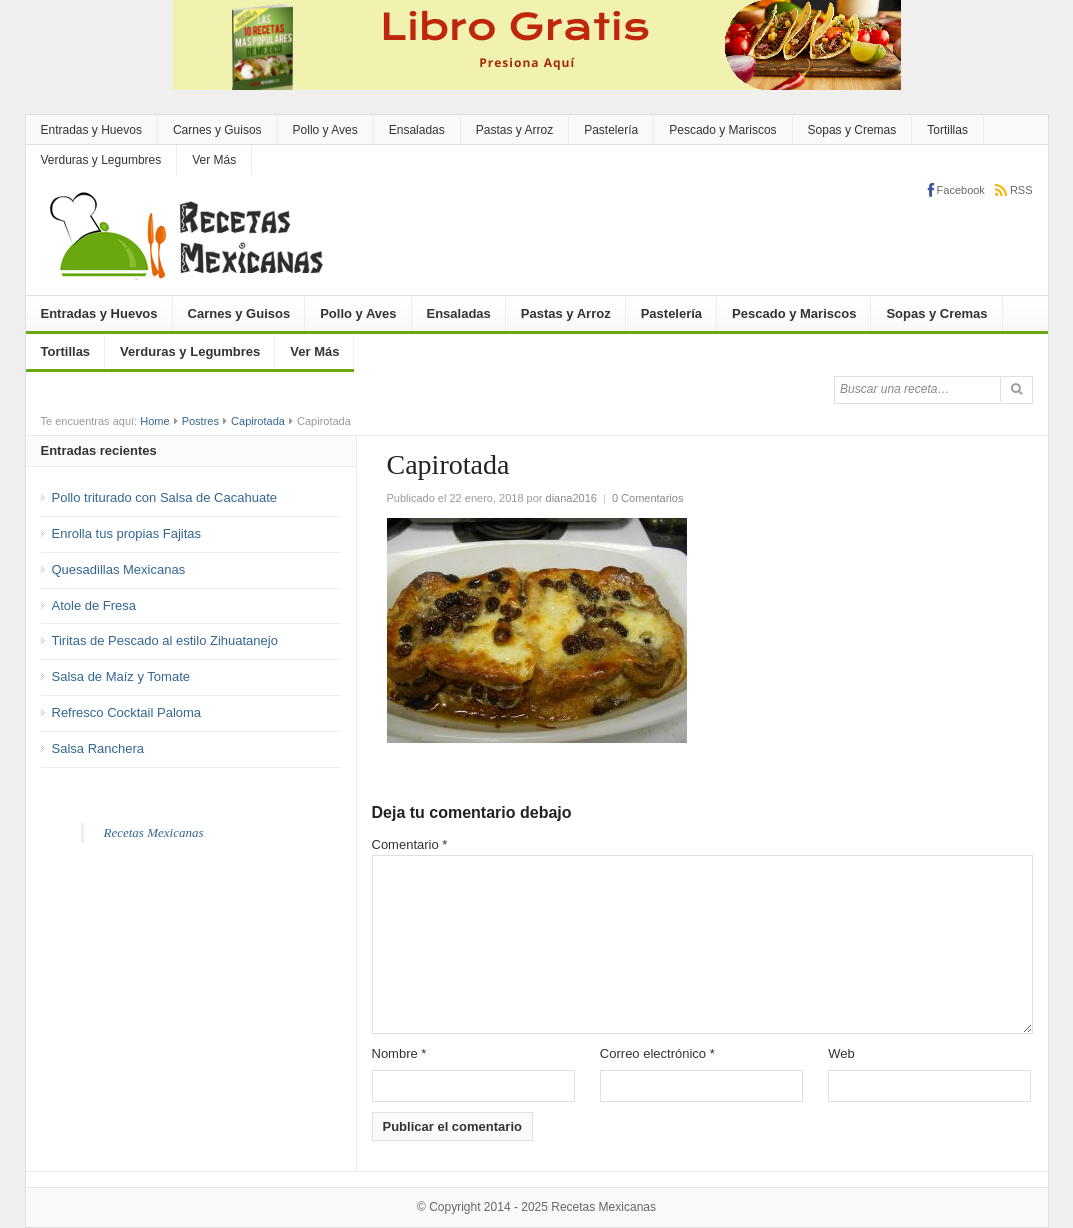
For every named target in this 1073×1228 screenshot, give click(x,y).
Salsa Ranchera (98, 748)
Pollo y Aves (325, 130)
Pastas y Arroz (514, 130)
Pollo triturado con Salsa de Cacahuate (164, 497)
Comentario (410, 844)
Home (154, 421)
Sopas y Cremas (852, 130)
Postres (200, 421)
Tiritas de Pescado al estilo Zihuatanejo (165, 640)
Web (841, 1053)
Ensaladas (417, 130)
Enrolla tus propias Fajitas (127, 533)
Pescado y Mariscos (722, 130)
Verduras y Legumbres (101, 160)
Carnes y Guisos (217, 130)
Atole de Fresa (94, 605)
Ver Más (214, 160)
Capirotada (258, 421)
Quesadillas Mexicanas (119, 569)
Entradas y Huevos (91, 130)
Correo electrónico (657, 1053)
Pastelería (611, 130)
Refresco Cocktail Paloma (127, 712)
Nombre (399, 1053)
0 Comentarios (648, 498)
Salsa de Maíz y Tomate (121, 676)
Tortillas (947, 130)
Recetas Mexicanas (154, 832)
